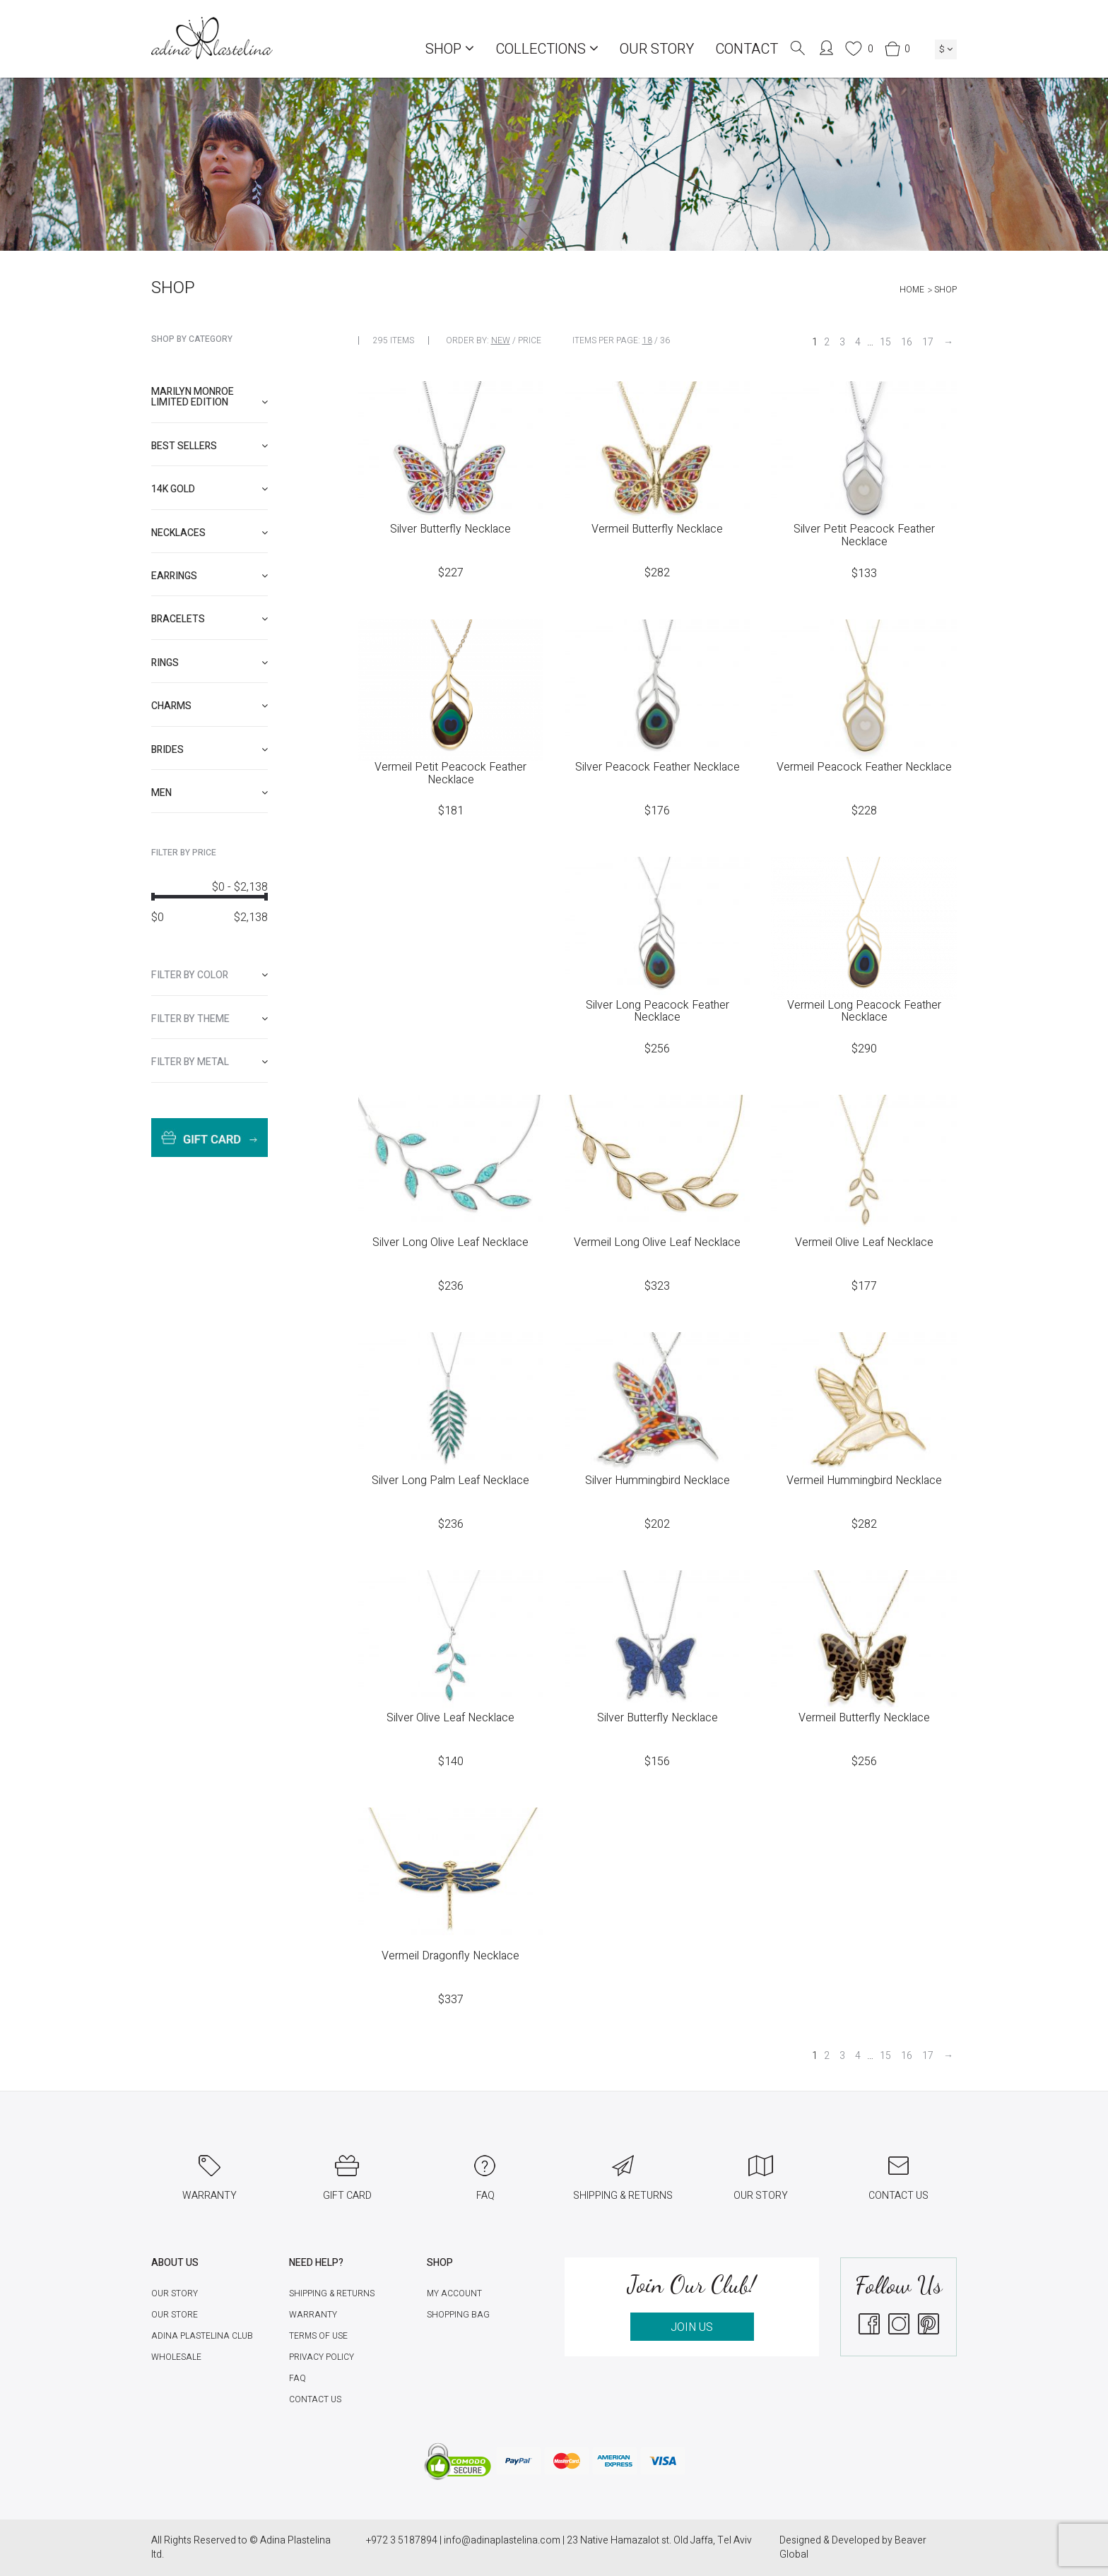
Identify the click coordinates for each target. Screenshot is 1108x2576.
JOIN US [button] (692, 2327)
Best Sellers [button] (209, 446)
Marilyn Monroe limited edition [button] (209, 397)
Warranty (313, 2314)
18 (647, 340)
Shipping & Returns (332, 2293)
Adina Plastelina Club (202, 2335)
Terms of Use (318, 2335)
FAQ (297, 2378)
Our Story (657, 49)
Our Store (174, 2314)
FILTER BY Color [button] (209, 975)
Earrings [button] (209, 576)
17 (927, 342)
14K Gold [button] (209, 489)
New (500, 340)
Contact (746, 49)
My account (454, 2293)
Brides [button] (209, 749)
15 (885, 342)
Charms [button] (209, 706)
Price (529, 340)
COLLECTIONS (547, 49)
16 (906, 342)
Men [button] (209, 792)
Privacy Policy (321, 2357)
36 (665, 340)
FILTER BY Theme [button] (209, 1018)
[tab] (209, 397)
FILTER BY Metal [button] (209, 1062)
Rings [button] (209, 662)
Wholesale (176, 2357)
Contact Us (315, 2399)
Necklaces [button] (209, 533)
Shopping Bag (458, 2314)
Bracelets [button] (209, 619)
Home (912, 289)
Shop (449, 49)
